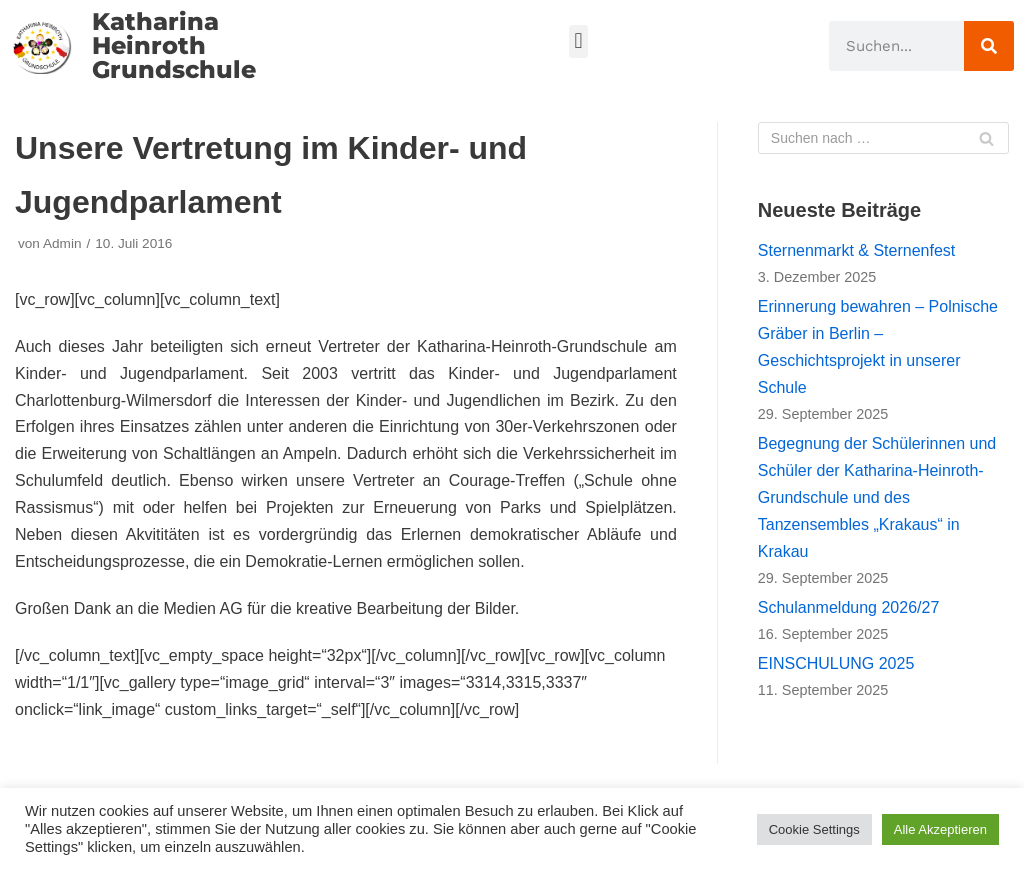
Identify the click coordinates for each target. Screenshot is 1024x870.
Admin (62, 243)
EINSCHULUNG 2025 (836, 663)
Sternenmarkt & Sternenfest (856, 250)
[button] (578, 41)
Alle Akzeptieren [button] (940, 829)
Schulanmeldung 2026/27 (848, 607)
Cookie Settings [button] (814, 829)
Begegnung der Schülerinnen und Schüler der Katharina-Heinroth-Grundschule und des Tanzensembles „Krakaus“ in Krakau (877, 497)
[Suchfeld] (883, 138)
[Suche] (989, 46)
